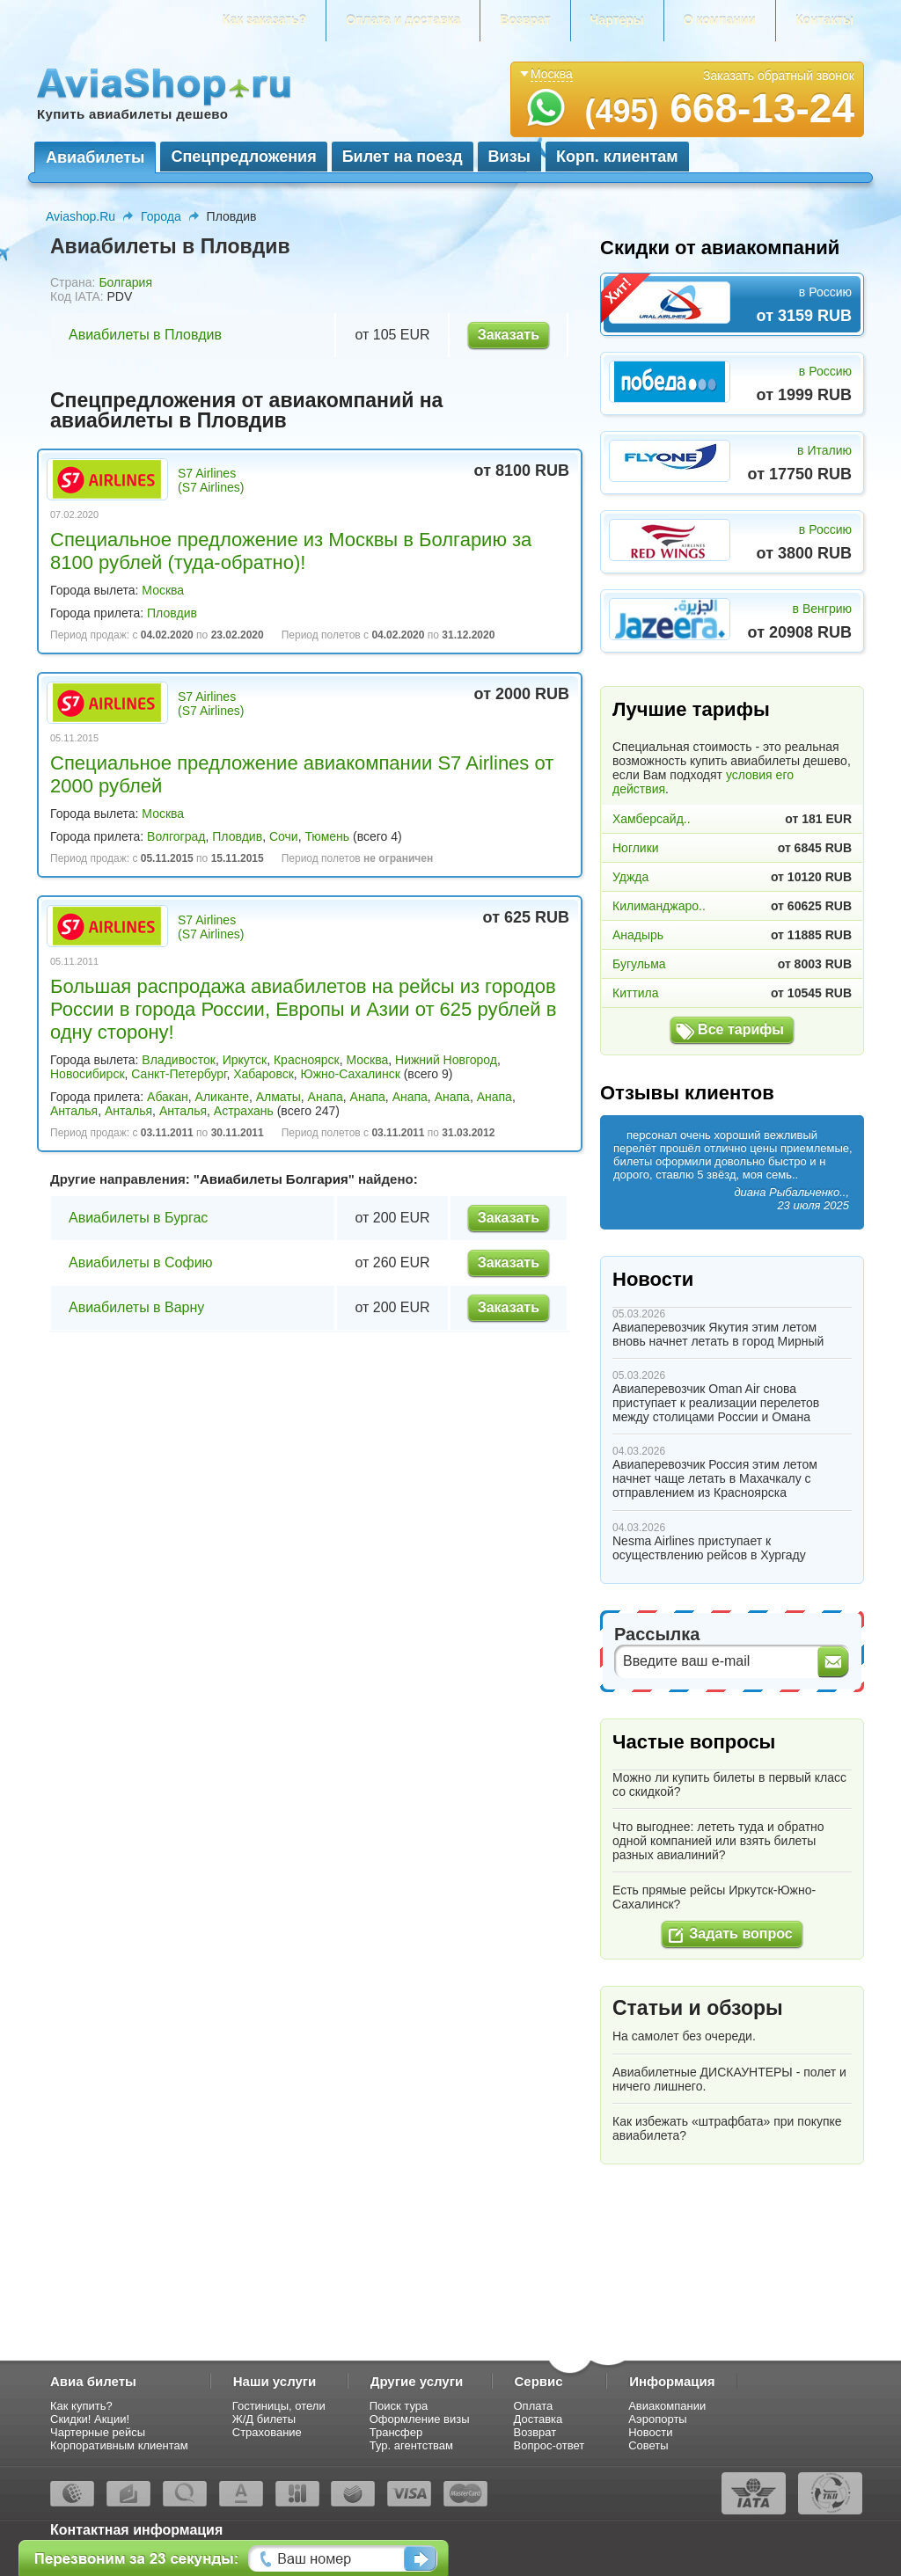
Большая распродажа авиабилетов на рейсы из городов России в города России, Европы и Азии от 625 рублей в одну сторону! (303, 1009)
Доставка (538, 2419)
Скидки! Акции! (89, 2419)
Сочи (283, 836)
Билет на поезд (402, 156)
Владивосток (179, 1060)
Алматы (278, 1097)
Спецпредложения (243, 156)
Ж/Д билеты (264, 2419)
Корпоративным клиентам (119, 2445)
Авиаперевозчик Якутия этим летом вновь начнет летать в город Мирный (718, 1334)
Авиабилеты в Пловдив (145, 334)
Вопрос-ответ (549, 2445)
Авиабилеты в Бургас (138, 1217)
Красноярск (307, 1060)
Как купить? (81, 2405)
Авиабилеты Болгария (274, 1178)
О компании (720, 20)
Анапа (325, 1097)
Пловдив (172, 613)
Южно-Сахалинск (350, 1074)
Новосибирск (87, 1074)
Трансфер (396, 2432)
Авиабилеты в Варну (136, 1307)
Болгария (125, 282)
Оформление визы (420, 2419)
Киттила (635, 993)
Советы (648, 2445)
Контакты (824, 20)
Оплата (533, 2405)
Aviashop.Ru (80, 216)
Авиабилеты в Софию (141, 1262)
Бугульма (639, 964)
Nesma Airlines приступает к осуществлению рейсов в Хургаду (709, 1548)
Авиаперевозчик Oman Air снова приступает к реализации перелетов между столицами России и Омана (715, 1403)
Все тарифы (741, 1029)
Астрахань (244, 1111)
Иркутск (245, 1060)
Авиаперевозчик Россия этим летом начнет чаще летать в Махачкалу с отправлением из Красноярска (714, 1478)
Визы (509, 156)
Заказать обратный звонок (778, 76)
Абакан (167, 1097)
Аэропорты (657, 2419)
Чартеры (617, 20)
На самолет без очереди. (684, 2036)
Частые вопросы (693, 1742)
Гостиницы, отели (279, 2405)
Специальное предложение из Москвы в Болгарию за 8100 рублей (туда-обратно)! (290, 551)
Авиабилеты (95, 157)
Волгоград (176, 836)
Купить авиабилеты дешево (132, 113)
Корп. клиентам (617, 156)
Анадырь (637, 935)
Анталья (74, 1111)
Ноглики (635, 848)
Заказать (508, 334)
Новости (652, 1279)
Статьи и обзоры (697, 2007)
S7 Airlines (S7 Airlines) (211, 480)
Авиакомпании (667, 2405)
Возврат (525, 20)
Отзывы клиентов (687, 1093)
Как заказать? (265, 20)
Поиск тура (399, 2405)
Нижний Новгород (446, 1060)
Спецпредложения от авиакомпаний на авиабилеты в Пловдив (246, 410)
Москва (163, 590)
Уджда (630, 877)
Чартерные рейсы (97, 2432)
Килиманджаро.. (659, 906)
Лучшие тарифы (691, 709)
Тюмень (326, 836)
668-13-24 (719, 108)
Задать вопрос (740, 1933)
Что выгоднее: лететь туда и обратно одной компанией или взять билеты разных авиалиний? (718, 1841)
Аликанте (222, 1097)
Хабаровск (263, 1074)
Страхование (267, 2432)
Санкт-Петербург (178, 1074)
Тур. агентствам (411, 2445)
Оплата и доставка (403, 20)
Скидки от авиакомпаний (719, 248)
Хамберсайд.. (651, 819)
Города (161, 216)
